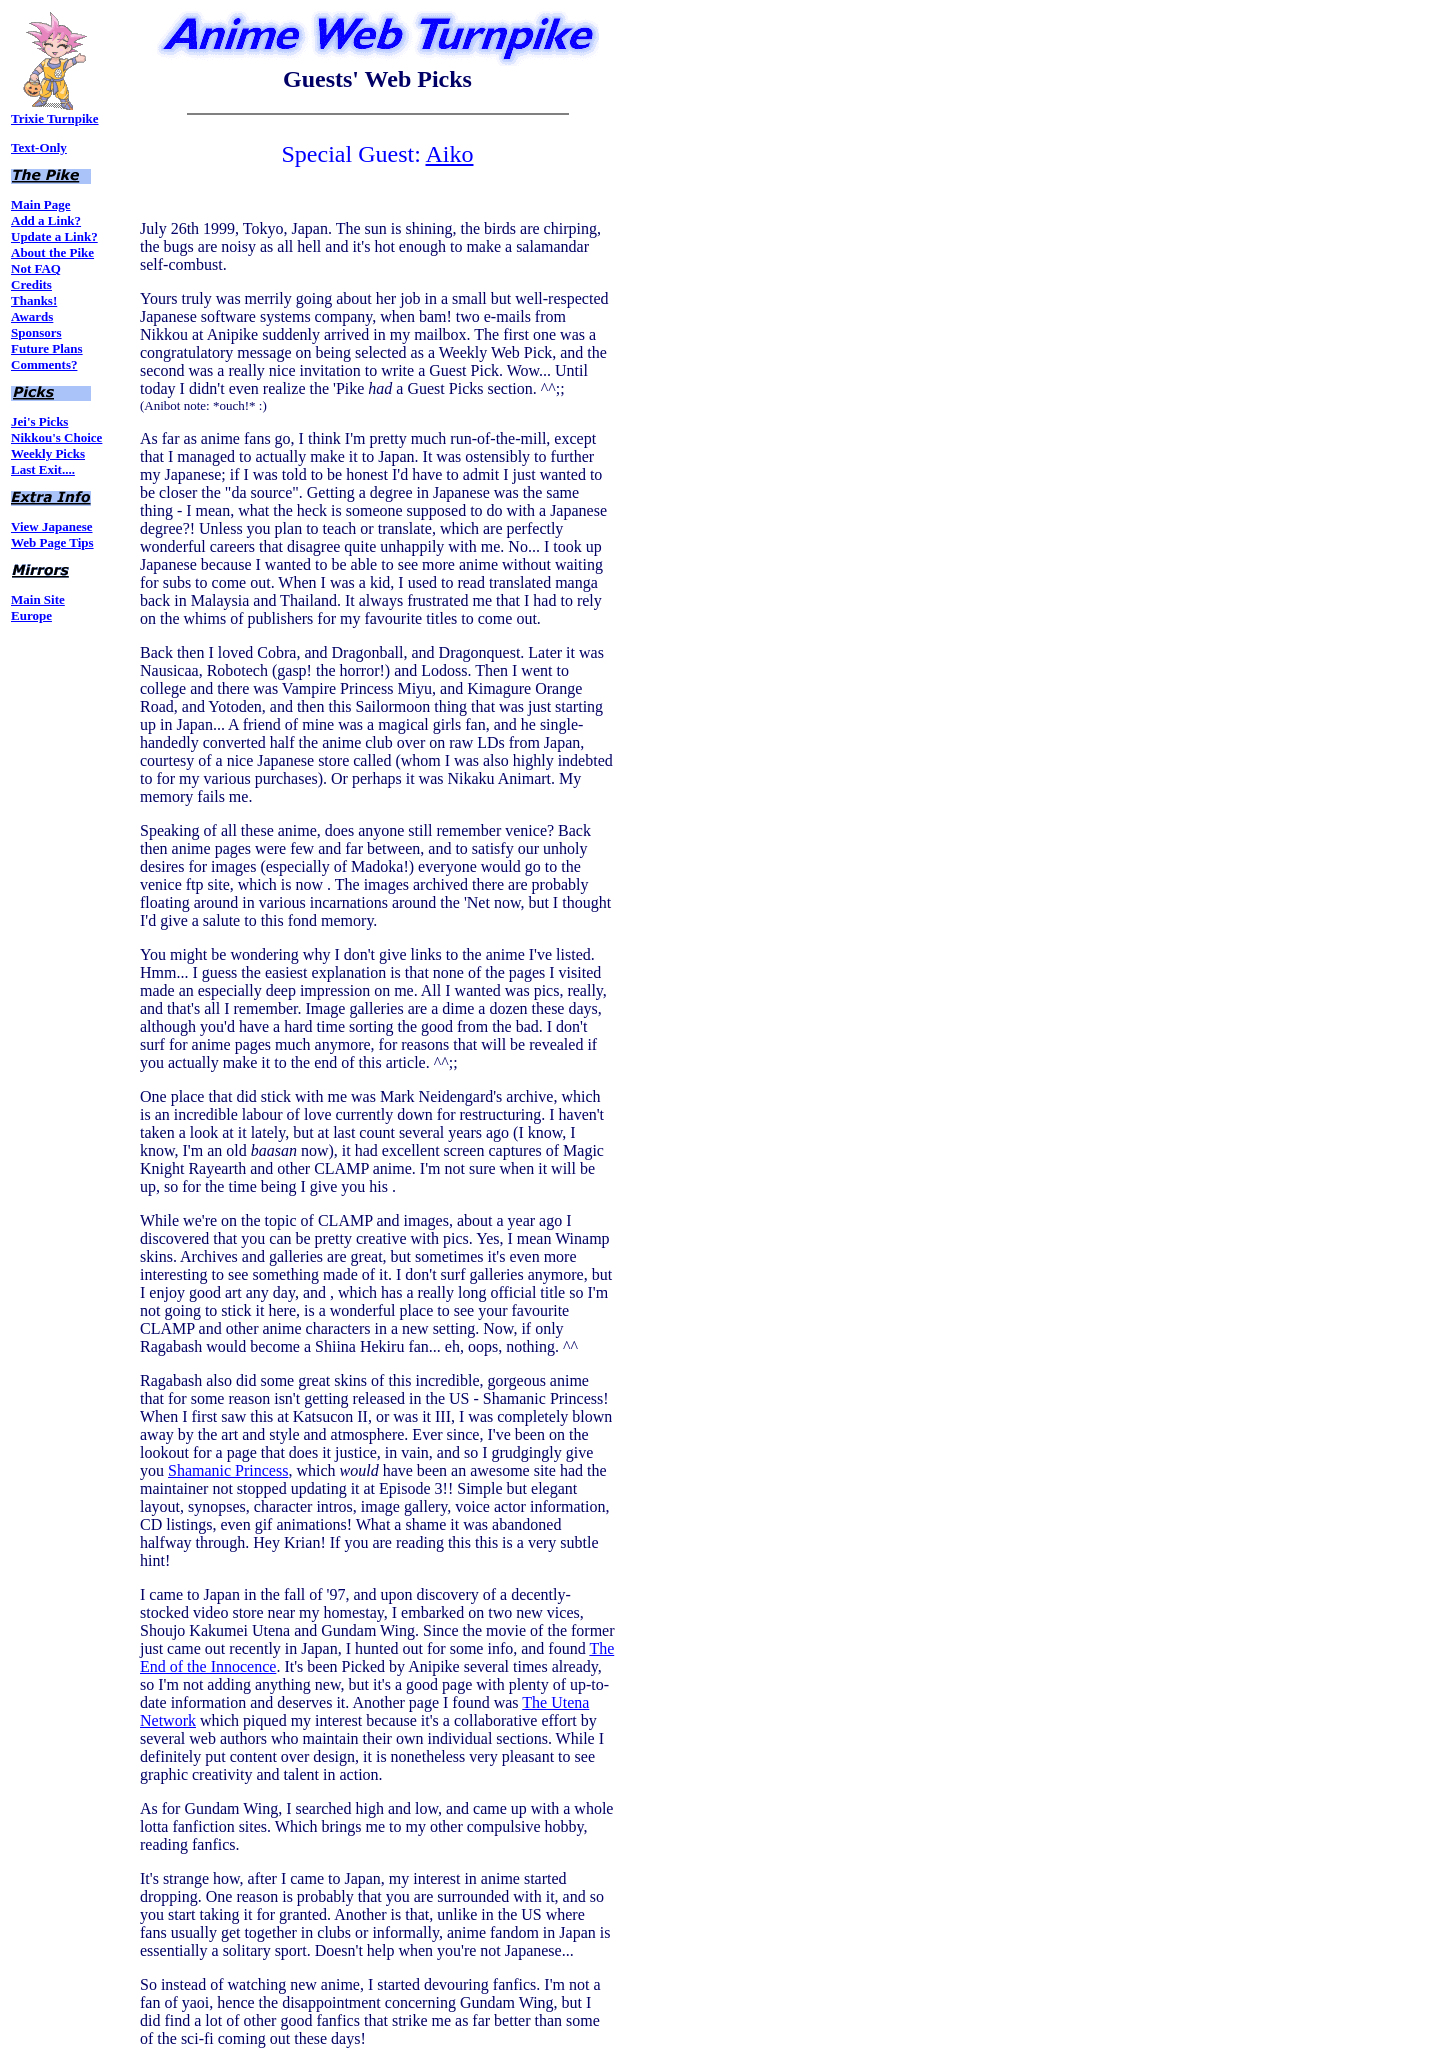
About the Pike (52, 252)
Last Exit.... (43, 469)
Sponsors (36, 332)
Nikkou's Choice (56, 437)
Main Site (38, 599)
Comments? (44, 364)
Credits (31, 284)
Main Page (41, 204)
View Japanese (52, 526)
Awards (32, 316)
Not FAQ (36, 268)
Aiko (449, 154)
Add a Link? (46, 220)
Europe (31, 615)
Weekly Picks (48, 453)
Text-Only (39, 147)
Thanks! (34, 300)
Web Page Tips (52, 542)
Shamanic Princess (228, 1470)
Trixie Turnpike (55, 112)
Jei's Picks (39, 421)
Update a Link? (54, 236)
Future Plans (47, 348)
